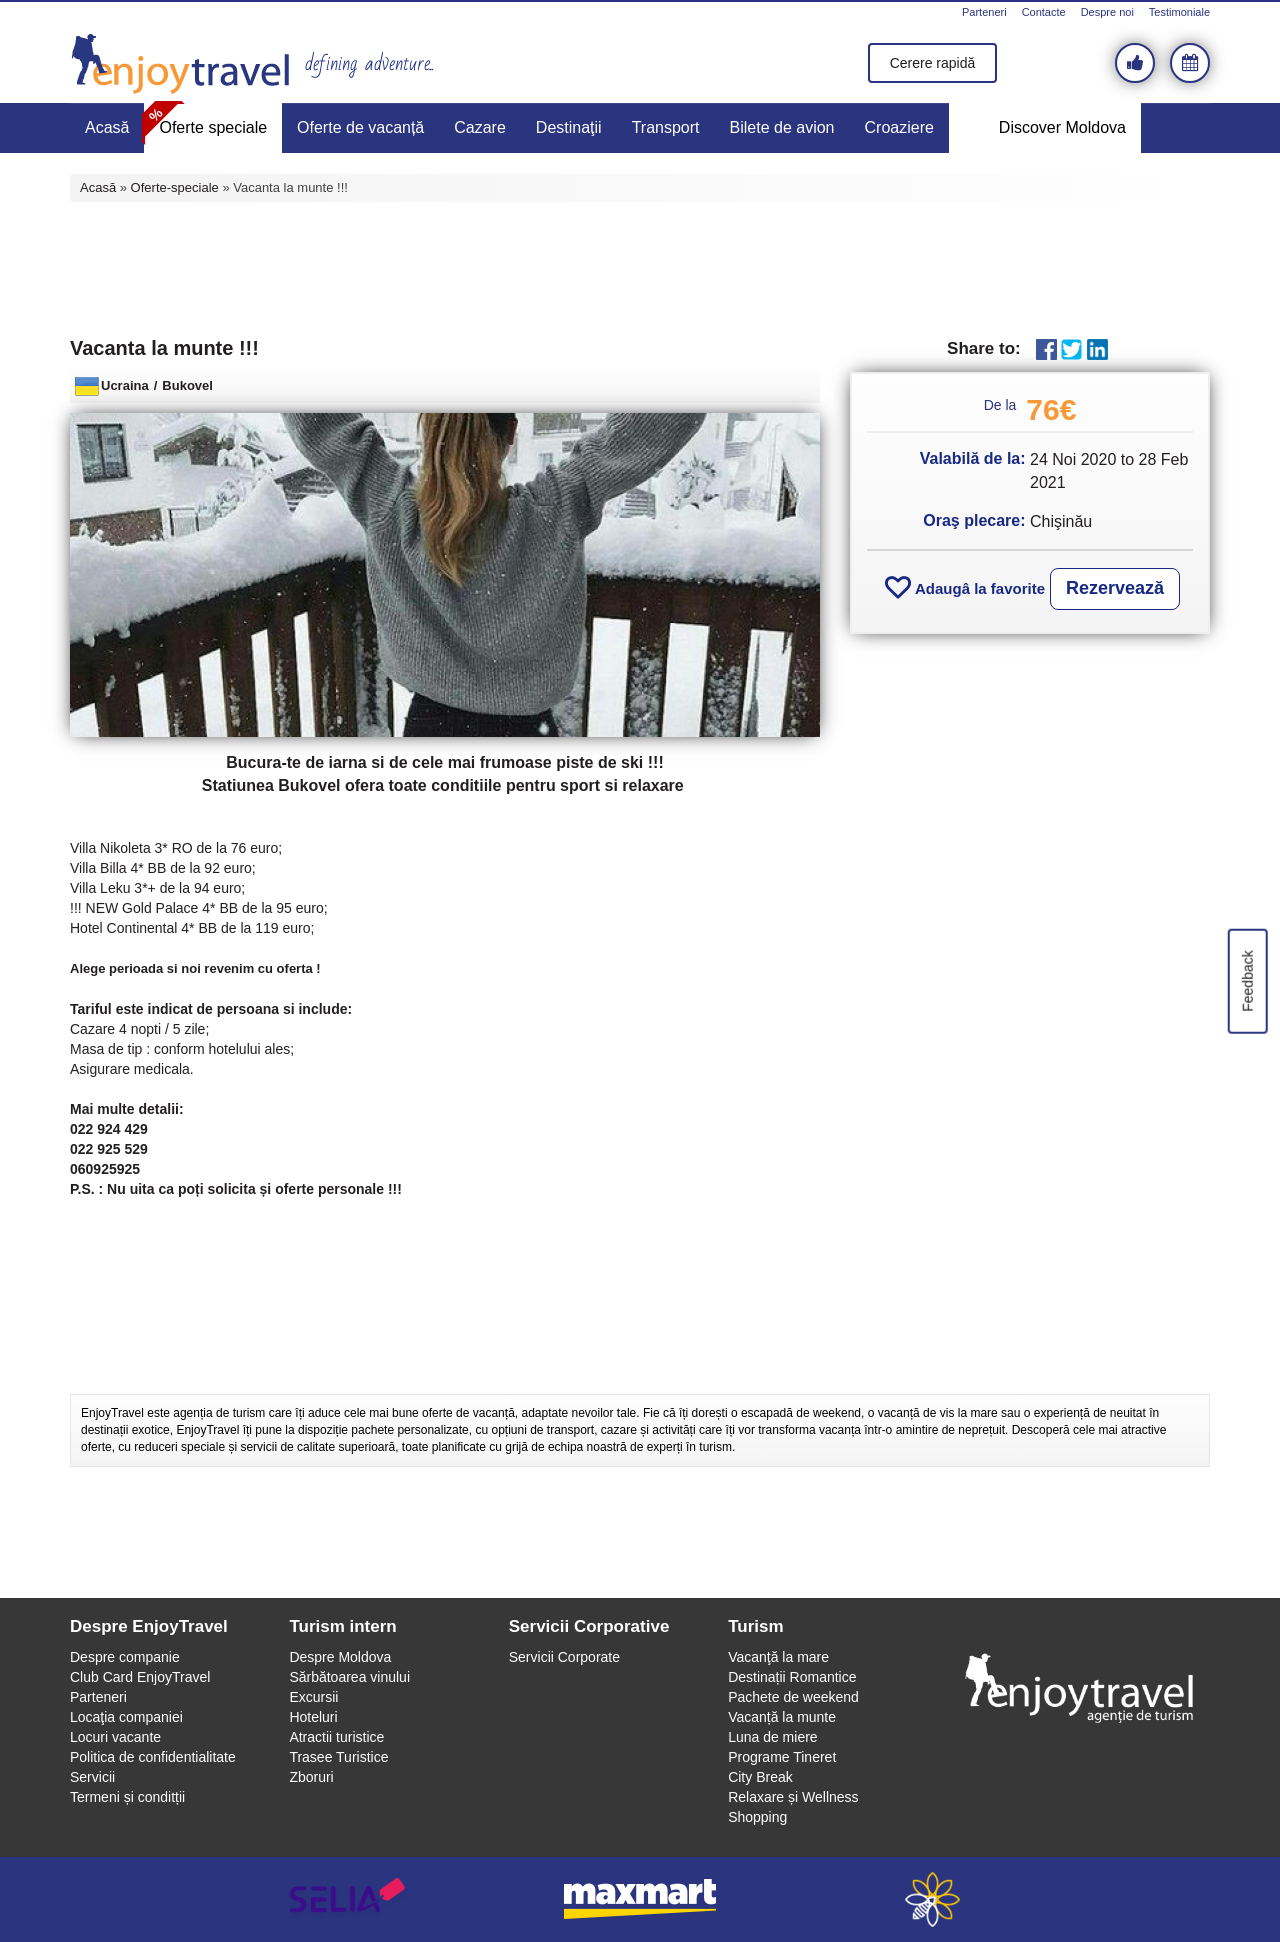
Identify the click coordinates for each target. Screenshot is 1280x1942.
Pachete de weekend (793, 1697)
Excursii (313, 1697)
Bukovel (187, 385)
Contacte (1044, 12)
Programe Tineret (782, 1757)
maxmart (640, 1899)
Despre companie (125, 1657)
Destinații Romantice (792, 1677)
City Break (760, 1777)
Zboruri (311, 1777)
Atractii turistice (336, 1737)
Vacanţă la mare (778, 1657)
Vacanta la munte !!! (164, 348)
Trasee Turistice (338, 1757)
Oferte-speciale (175, 187)
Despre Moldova (340, 1657)
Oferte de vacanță (360, 127)
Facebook (1046, 349)
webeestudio (932, 1899)
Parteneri (984, 12)
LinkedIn (1097, 349)
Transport (666, 127)
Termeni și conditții (127, 1797)
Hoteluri (313, 1717)
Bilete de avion (782, 127)
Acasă (107, 127)
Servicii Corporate (564, 1657)
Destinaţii (569, 127)
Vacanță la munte (782, 1717)
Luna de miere (773, 1737)
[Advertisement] (640, 267)
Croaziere (899, 127)
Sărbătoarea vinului (349, 1677)
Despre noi (1107, 12)
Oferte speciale (213, 127)
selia (347, 1899)
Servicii (92, 1777)
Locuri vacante (115, 1737)
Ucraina (125, 385)
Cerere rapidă (933, 63)
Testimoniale (1179, 12)
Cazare (480, 127)
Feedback (1247, 980)
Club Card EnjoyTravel (140, 1677)
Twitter (1071, 349)
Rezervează (1115, 588)
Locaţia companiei (126, 1717)
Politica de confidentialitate (153, 1757)
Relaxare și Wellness (793, 1797)
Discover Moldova (1062, 127)
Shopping (757, 1817)
